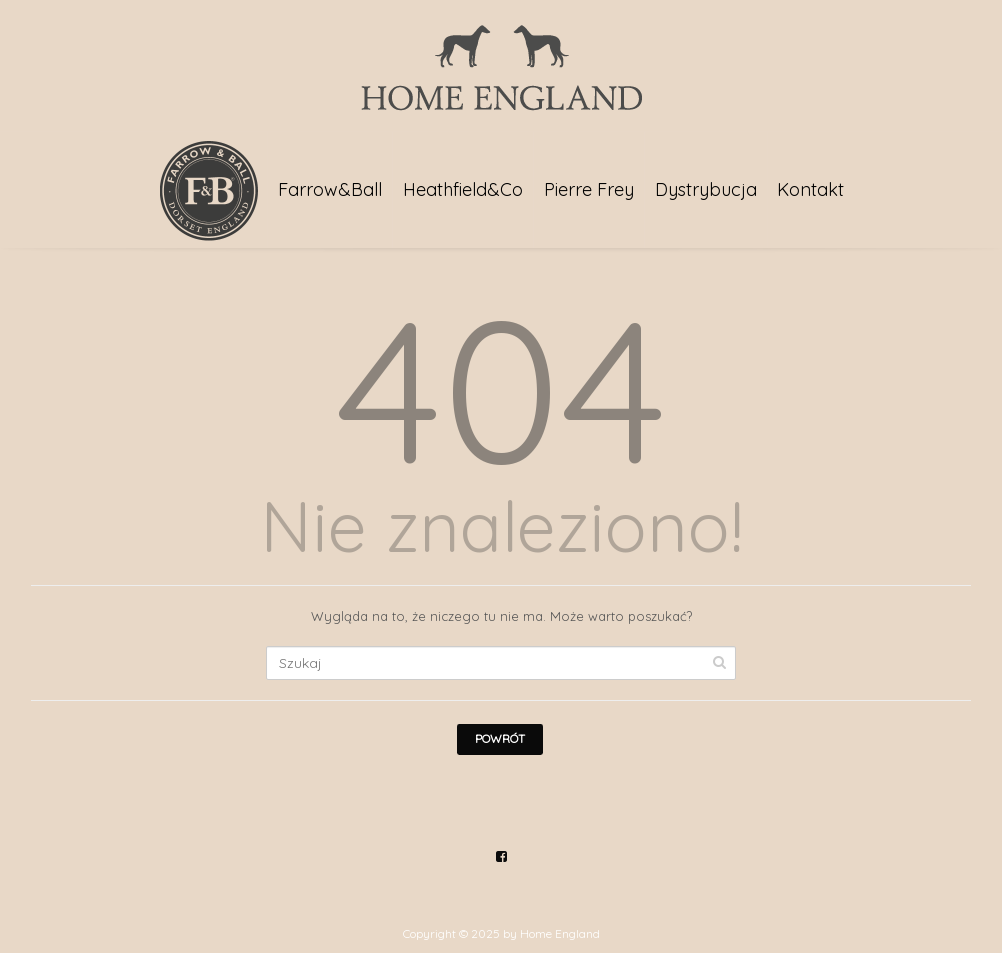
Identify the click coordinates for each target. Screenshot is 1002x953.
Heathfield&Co (463, 189)
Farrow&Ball (330, 189)
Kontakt (810, 189)
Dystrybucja (706, 189)
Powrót (500, 738)
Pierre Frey (589, 189)
